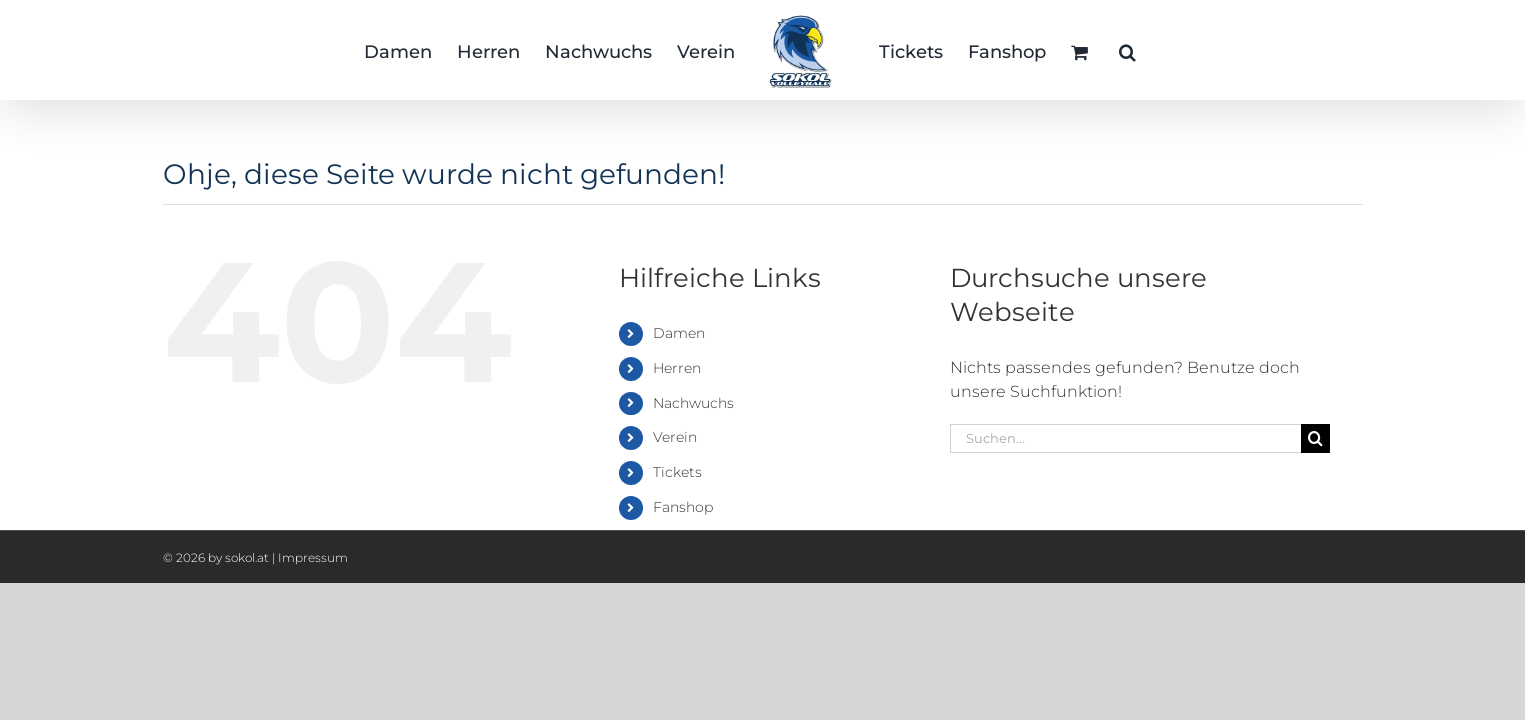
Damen (679, 333)
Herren (677, 368)
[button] (1213, 50)
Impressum (313, 557)
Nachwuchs (693, 403)
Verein (675, 437)
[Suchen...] (1125, 438)
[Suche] (1315, 438)
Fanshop (683, 507)
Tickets (677, 472)
